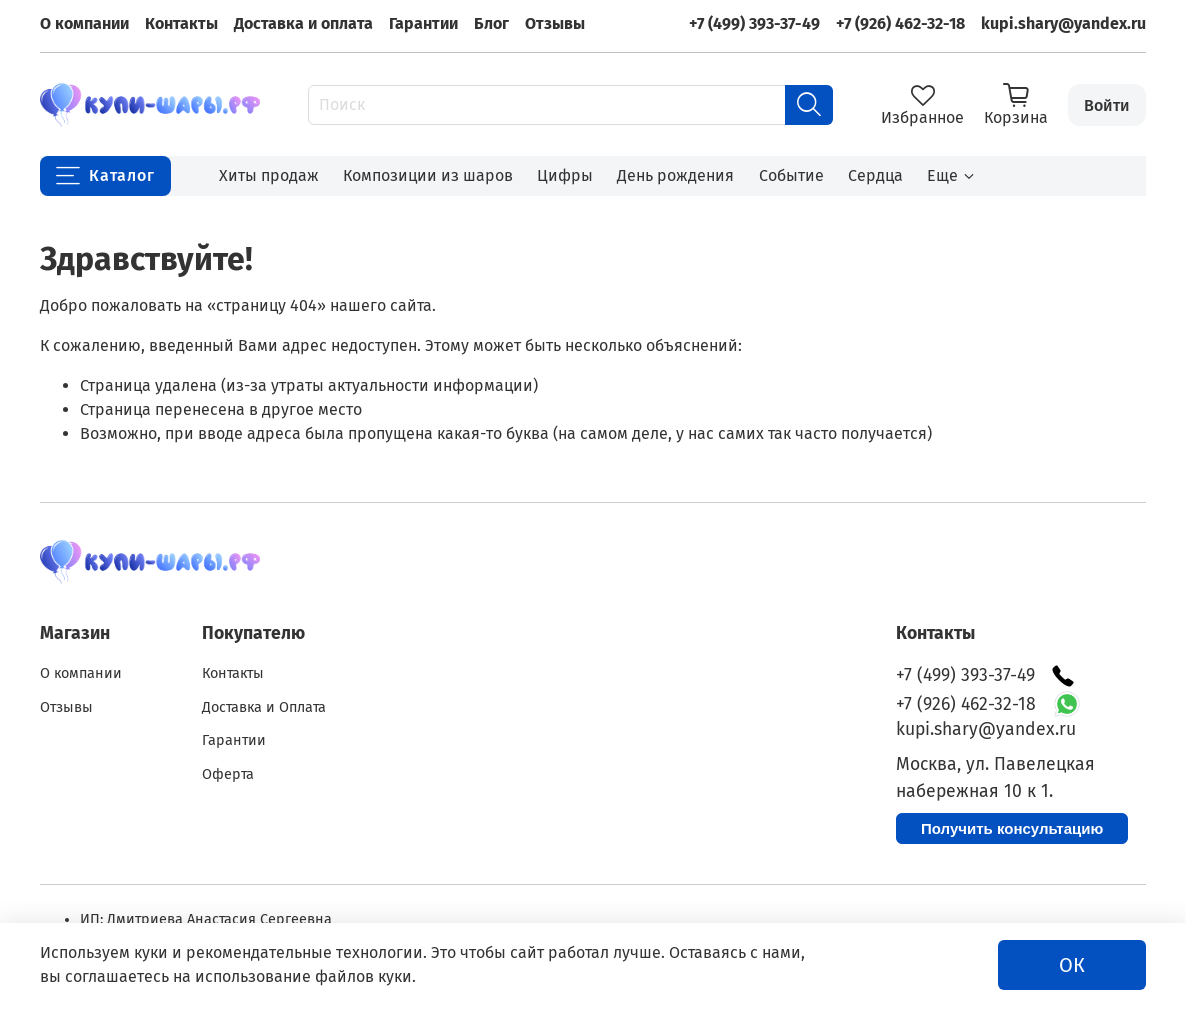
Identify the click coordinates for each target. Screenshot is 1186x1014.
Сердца (875, 175)
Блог (491, 23)
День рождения (675, 175)
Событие (791, 175)
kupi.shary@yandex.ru (1063, 23)
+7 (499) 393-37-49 (754, 23)
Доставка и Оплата (264, 707)
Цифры (565, 175)
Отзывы (555, 23)
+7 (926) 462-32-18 (900, 23)
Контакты (181, 23)
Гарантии (423, 23)
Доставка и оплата (303, 23)
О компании (84, 23)
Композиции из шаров (428, 175)
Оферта (228, 774)
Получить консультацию (1012, 828)
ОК (1072, 965)
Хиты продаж (269, 175)
